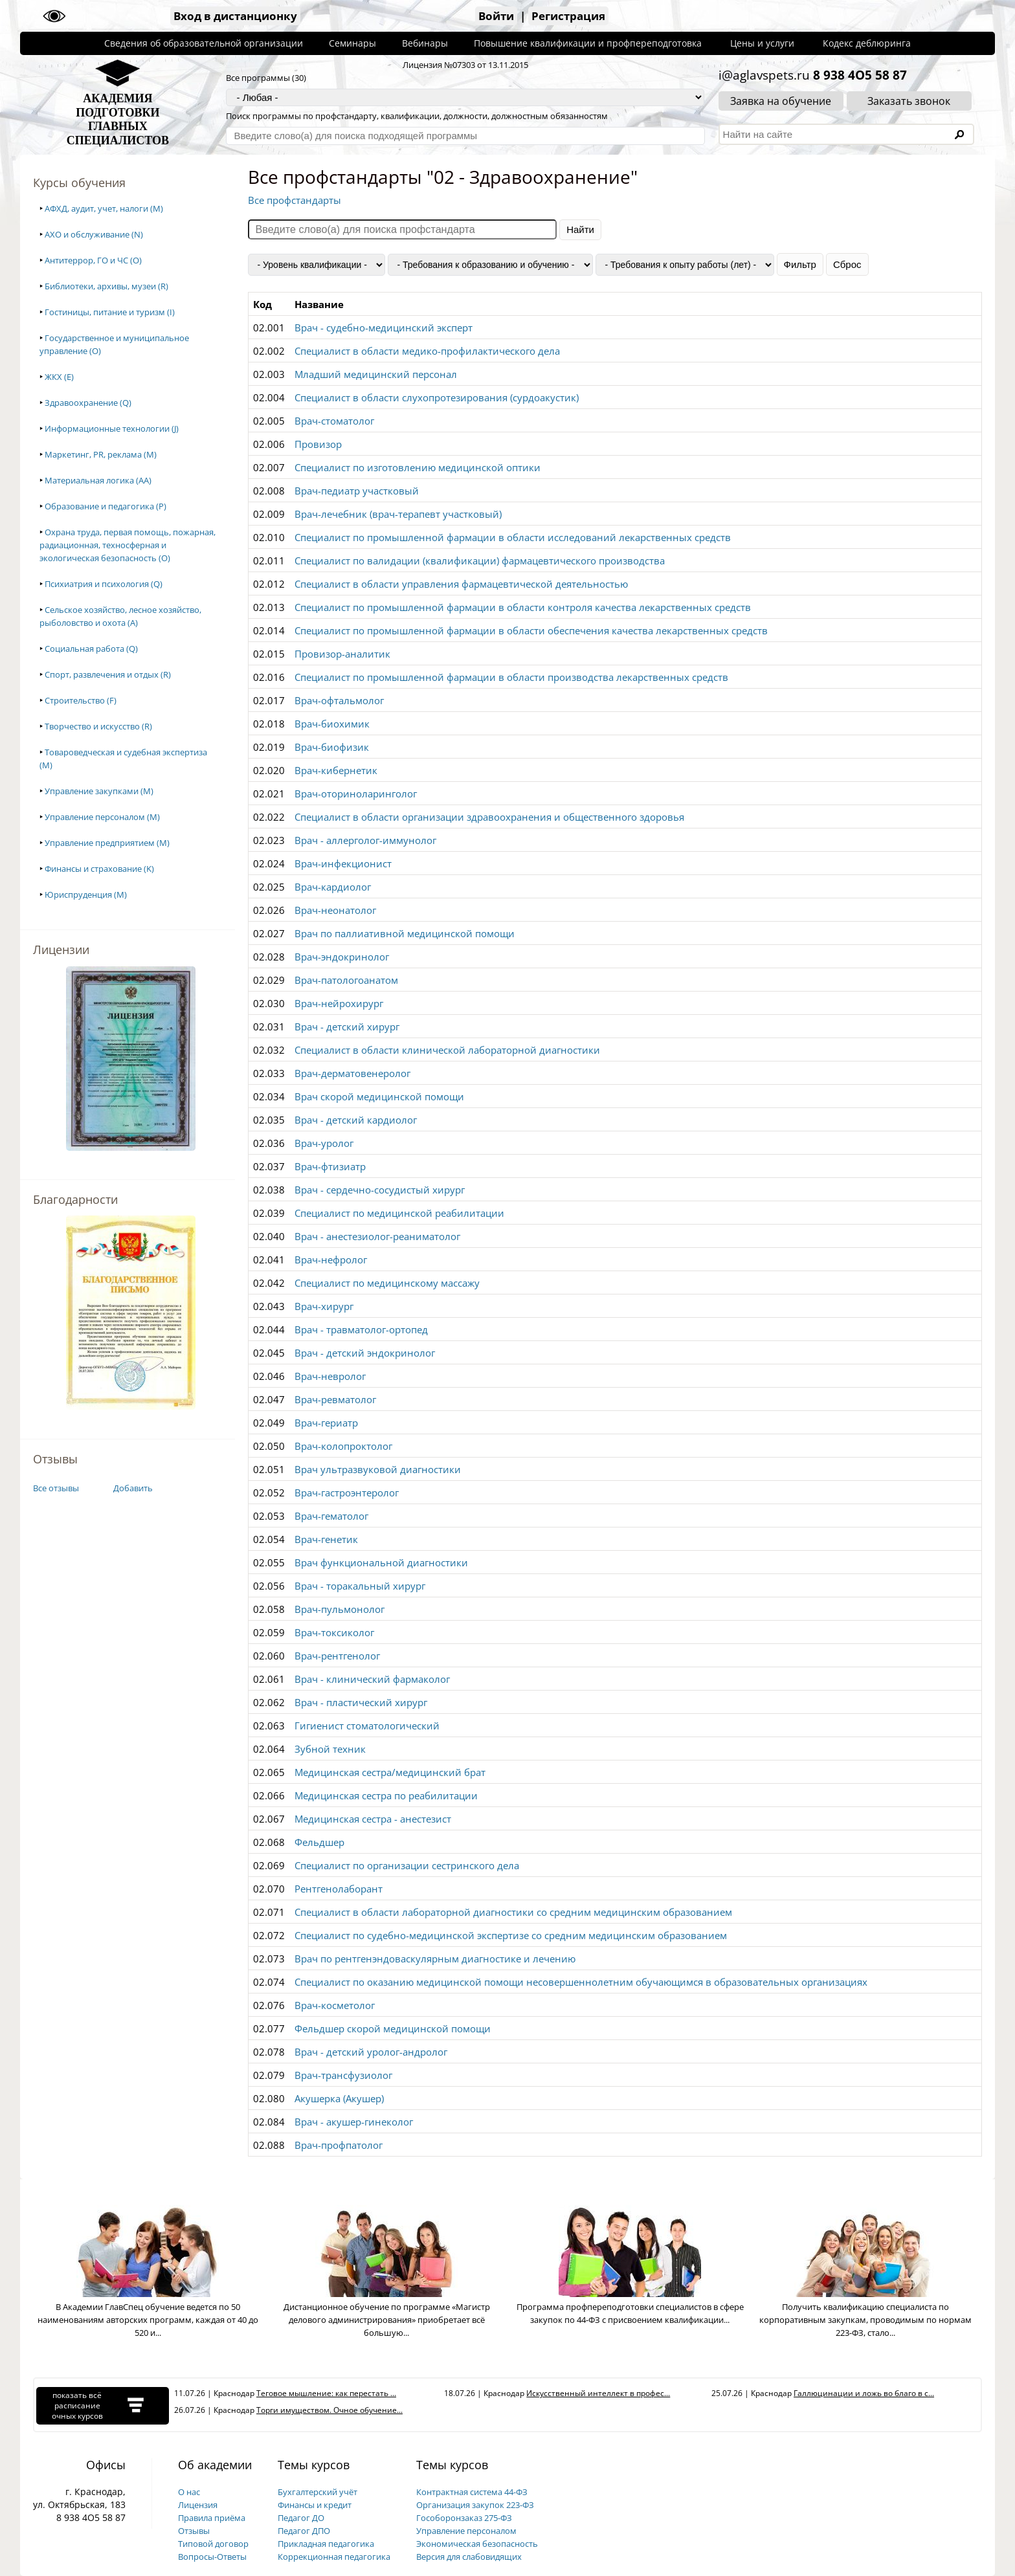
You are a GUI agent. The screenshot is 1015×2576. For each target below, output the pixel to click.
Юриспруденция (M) (86, 894)
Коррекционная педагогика (334, 2556)
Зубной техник (330, 1748)
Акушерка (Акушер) (339, 2098)
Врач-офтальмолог (339, 700)
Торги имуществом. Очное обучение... (329, 2409)
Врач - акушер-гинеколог (354, 2121)
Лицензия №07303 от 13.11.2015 (465, 65)
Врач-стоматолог (334, 420)
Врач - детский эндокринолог (365, 1352)
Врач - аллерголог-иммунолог (365, 840)
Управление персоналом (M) (102, 817)
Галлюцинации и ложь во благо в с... (864, 2393)
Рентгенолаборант (339, 1888)
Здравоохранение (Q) (88, 402)
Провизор (318, 444)
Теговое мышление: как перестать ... (326, 2393)
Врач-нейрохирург (339, 1003)
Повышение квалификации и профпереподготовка (588, 43)
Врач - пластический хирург (361, 1702)
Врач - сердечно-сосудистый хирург (380, 1189)
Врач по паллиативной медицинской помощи (405, 933)
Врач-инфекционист (343, 863)
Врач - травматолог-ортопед (361, 1329)
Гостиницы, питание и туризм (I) (110, 312)
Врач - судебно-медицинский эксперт (384, 327)
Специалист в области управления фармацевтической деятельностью (461, 583)
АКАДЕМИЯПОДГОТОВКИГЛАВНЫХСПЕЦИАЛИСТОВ (118, 119)
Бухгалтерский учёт (317, 2492)
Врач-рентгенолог (337, 1655)
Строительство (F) (81, 700)
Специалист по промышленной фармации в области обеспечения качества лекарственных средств (531, 630)
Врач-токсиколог (334, 1632)
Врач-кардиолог (333, 886)
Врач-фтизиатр (330, 1166)
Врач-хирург (324, 1306)
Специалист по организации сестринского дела (407, 1865)
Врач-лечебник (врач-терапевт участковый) (398, 513)
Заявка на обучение (780, 101)
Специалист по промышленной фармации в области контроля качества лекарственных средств (523, 607)
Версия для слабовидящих (469, 2556)
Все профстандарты (294, 200)
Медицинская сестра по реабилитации (386, 1795)
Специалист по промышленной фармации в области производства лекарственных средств (511, 677)
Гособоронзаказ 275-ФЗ (464, 2518)
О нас (189, 2492)
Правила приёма (211, 2518)
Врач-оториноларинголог (356, 793)
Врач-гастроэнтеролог (347, 1492)
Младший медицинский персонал (376, 374)
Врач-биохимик (332, 723)
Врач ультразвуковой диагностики (378, 1469)
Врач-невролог (330, 1376)
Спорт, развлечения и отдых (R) (108, 674)
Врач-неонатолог (335, 910)
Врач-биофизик (332, 746)
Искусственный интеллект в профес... (598, 2393)
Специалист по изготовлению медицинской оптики (418, 467)
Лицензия (198, 2505)
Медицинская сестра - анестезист (373, 1818)
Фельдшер (319, 1842)
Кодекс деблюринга (867, 43)
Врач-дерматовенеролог (352, 1073)
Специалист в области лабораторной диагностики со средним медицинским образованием (513, 1911)
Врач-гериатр (326, 1422)
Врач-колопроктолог (343, 1445)
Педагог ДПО (304, 2531)
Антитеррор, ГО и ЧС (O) (93, 260)
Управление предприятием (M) (107, 843)
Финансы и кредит (314, 2505)
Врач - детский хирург (347, 1026)
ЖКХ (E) (59, 377)
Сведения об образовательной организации (203, 43)
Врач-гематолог (331, 1515)
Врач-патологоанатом (346, 979)
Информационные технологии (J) (112, 428)
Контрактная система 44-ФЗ (472, 2492)
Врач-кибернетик (336, 770)
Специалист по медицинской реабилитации (399, 1212)
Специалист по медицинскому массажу (387, 1282)
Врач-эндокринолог (342, 956)
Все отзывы (56, 1488)
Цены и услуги (762, 43)
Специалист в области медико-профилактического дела (427, 350)
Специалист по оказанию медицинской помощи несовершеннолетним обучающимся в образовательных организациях (581, 1981)
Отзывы (194, 2531)
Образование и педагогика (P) (105, 506)
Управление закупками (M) (99, 791)
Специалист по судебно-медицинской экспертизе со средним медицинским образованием (511, 1935)
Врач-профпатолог (339, 2144)
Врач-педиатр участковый (357, 490)
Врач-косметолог (335, 2005)
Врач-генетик (326, 1539)
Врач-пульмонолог (340, 1609)
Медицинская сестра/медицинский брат (390, 1772)
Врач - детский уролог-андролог (371, 2051)
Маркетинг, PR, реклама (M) (101, 454)
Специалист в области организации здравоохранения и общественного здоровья (489, 816)
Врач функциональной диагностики (381, 1562)
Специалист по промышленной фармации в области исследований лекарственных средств (513, 537)
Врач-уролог (324, 1143)
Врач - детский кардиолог (356, 1119)
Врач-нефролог (331, 1259)
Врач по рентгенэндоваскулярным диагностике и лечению (435, 1958)
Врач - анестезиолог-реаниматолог (377, 1236)
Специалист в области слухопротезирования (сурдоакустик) (437, 397)
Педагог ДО (301, 2518)
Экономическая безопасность (477, 2543)
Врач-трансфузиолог (343, 2075)
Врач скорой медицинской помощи (379, 1096)
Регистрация (568, 15)
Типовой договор (213, 2543)
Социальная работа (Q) (91, 648)
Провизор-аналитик (342, 653)
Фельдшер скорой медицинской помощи (393, 2028)
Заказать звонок (908, 101)
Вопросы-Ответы (212, 2556)
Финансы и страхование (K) (99, 868)
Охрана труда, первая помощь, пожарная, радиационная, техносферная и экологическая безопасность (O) (127, 545)
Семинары (352, 43)
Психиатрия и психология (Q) (103, 584)
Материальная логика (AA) (98, 480)
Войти (496, 15)
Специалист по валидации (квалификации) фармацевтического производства (480, 560)
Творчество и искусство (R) (98, 726)
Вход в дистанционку (235, 15)
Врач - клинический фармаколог (372, 1678)
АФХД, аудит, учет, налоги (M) (104, 208)
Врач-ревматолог (335, 1399)
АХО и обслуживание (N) (94, 234)
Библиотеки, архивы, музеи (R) (106, 286)
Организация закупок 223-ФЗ (475, 2505)
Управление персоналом (466, 2531)
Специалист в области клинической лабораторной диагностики (447, 1049)
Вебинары (425, 43)
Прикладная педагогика (326, 2543)
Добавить (133, 1488)
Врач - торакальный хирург (360, 1585)
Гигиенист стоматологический (367, 1725)
